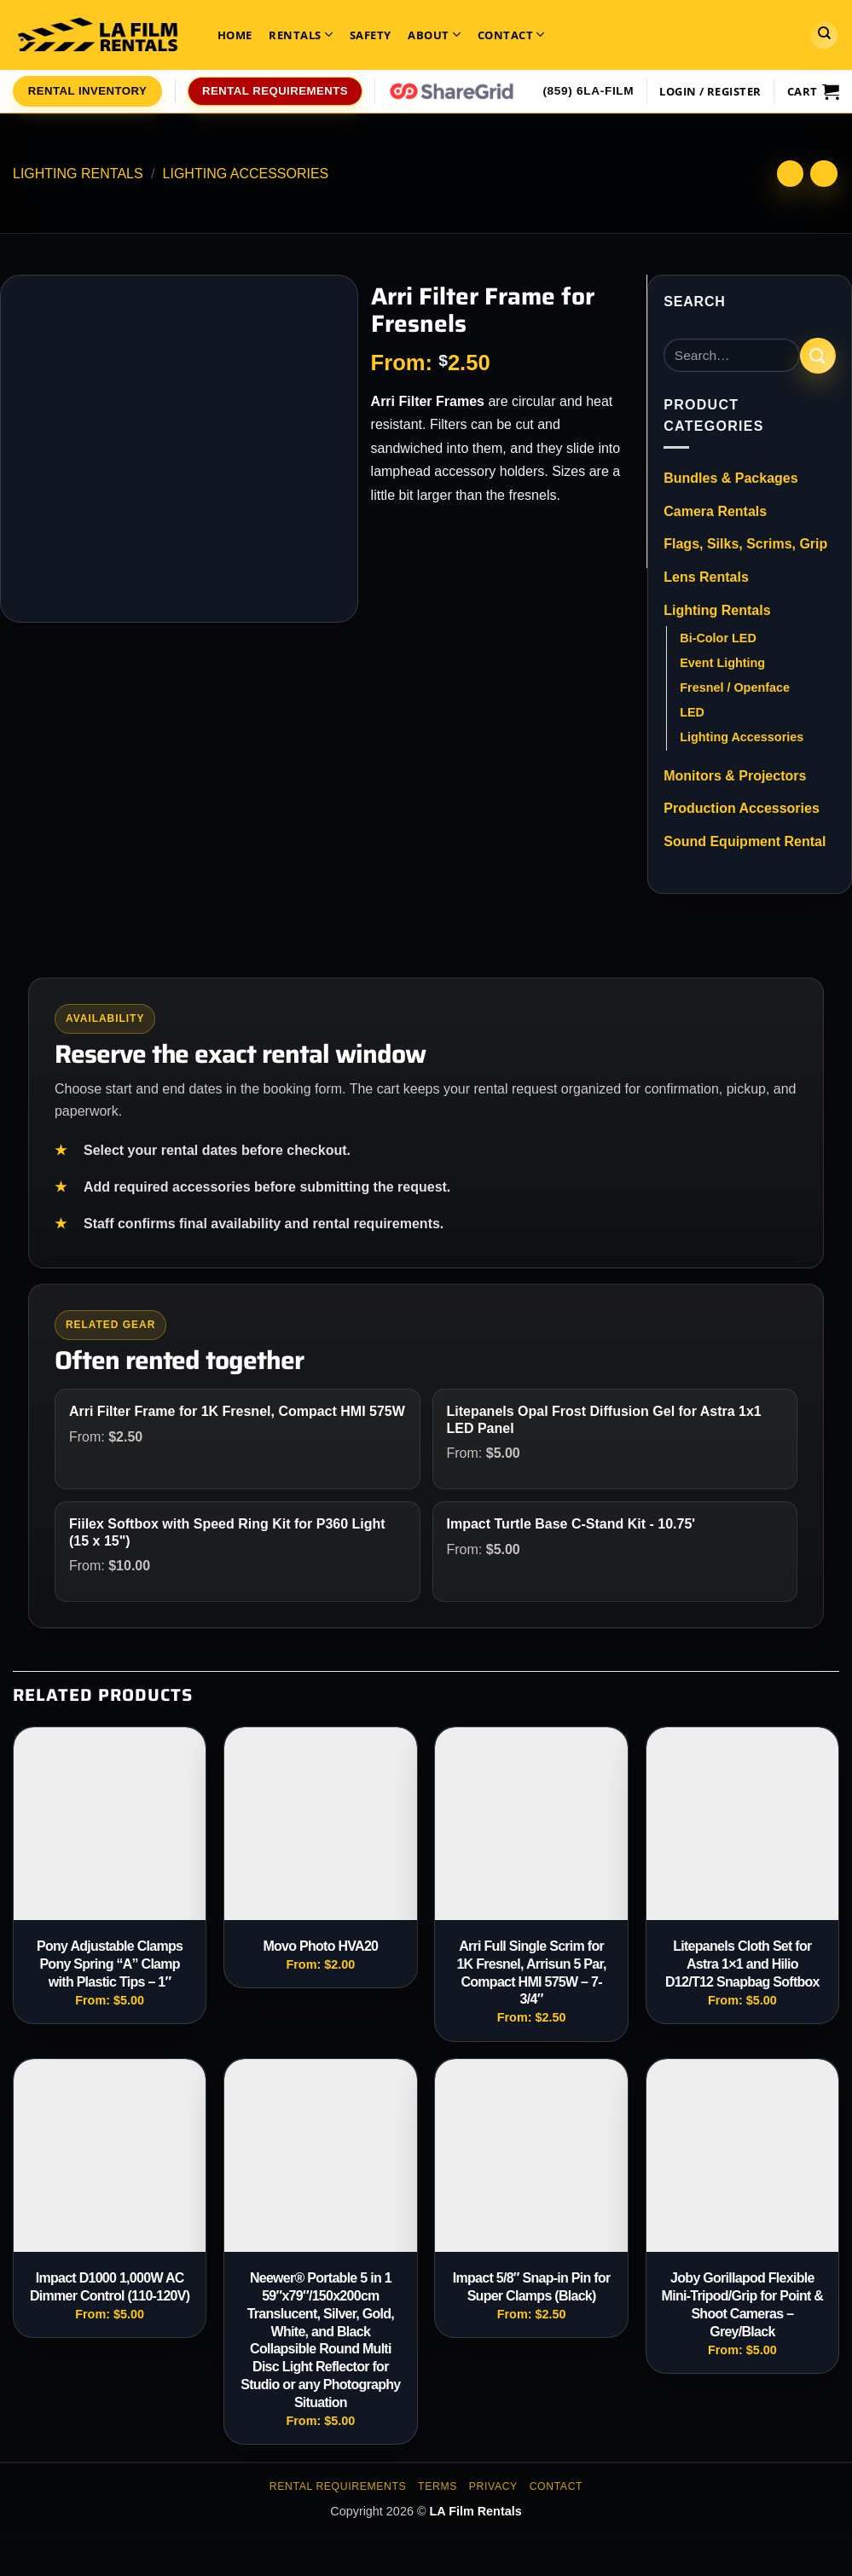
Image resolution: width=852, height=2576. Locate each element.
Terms (437, 2486)
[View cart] (813, 91)
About (434, 34)
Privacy (493, 2486)
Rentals (301, 34)
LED (692, 712)
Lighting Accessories (246, 173)
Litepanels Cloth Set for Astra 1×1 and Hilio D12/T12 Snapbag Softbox (742, 1964)
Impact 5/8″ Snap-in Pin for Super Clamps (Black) (532, 2287)
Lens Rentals (706, 577)
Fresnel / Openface (735, 687)
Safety (370, 35)
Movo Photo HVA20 (320, 1946)
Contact (511, 34)
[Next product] (790, 173)
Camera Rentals (715, 511)
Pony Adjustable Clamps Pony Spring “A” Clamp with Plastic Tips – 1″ (110, 1964)
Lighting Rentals (78, 173)
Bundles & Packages (730, 478)
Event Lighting (722, 663)
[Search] (824, 35)
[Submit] (818, 355)
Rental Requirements (338, 2486)
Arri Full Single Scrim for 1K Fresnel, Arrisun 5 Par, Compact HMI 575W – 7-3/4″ (531, 1972)
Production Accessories (742, 808)
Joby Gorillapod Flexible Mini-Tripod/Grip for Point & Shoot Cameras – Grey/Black (743, 2304)
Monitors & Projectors (735, 776)
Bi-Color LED (718, 638)
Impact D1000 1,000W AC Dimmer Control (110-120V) (109, 2287)
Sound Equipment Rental (745, 841)
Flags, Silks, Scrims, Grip (745, 544)
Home (234, 35)
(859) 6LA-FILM (588, 90)
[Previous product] (823, 173)
